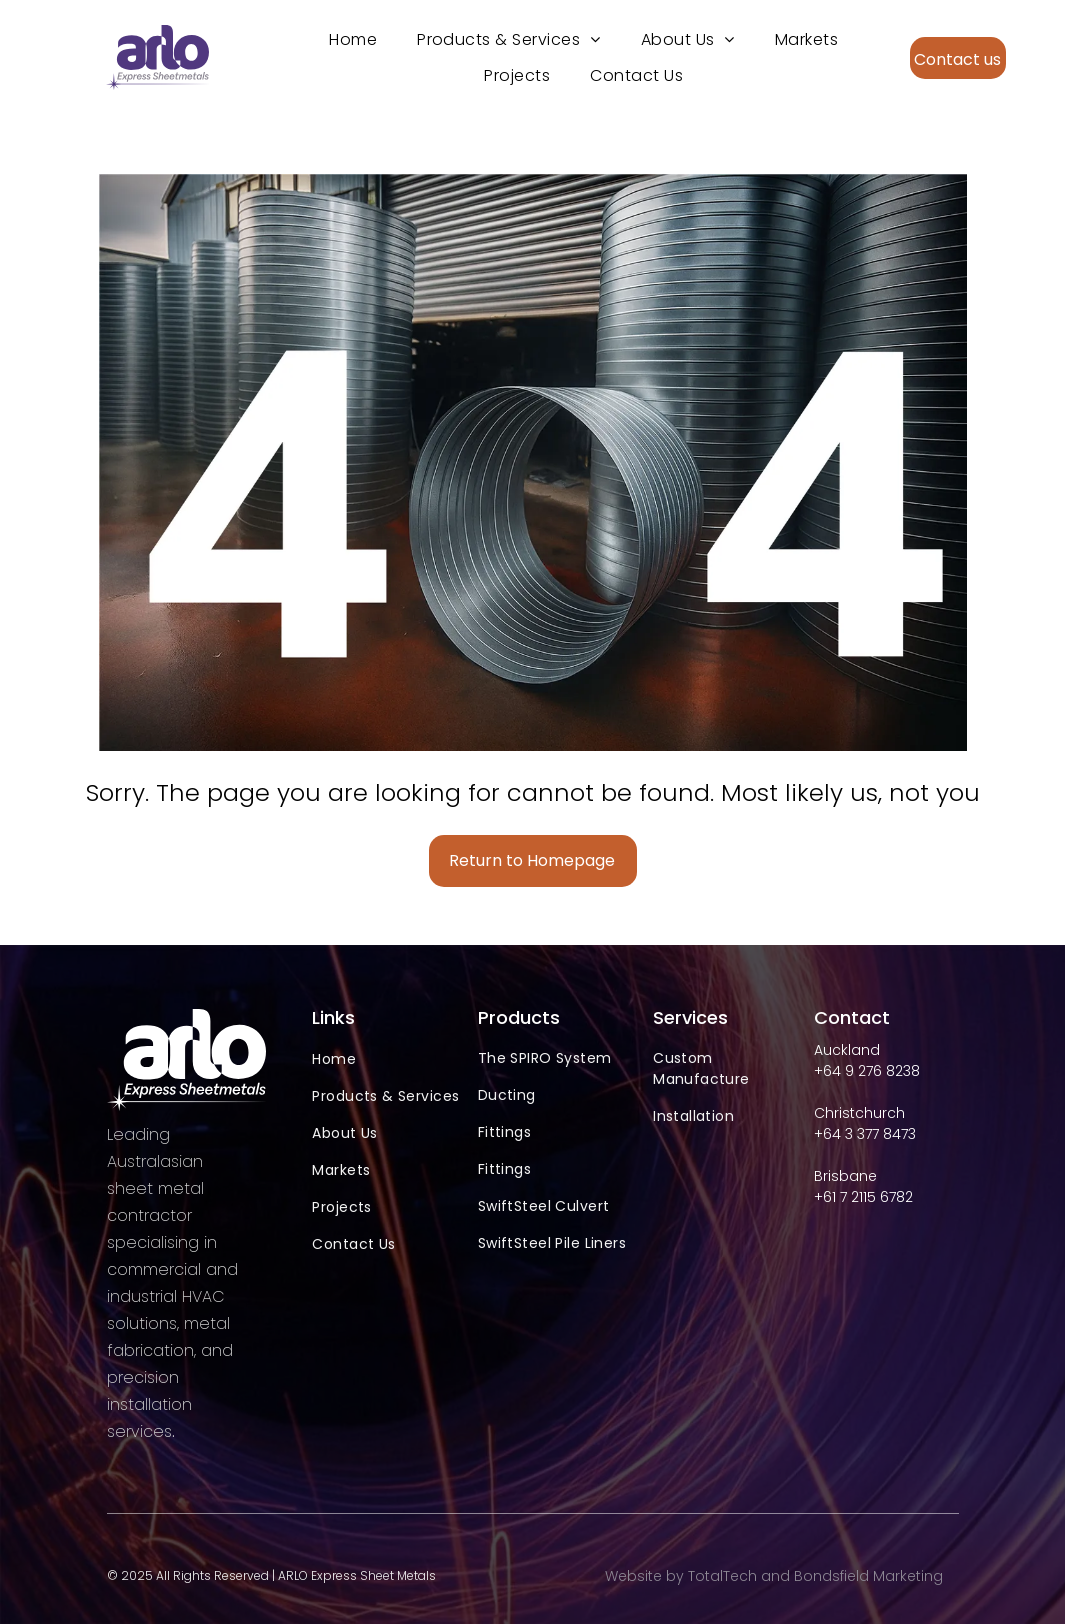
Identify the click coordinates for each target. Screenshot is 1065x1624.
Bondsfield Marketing (868, 1576)
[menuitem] (353, 39)
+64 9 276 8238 (867, 1071)
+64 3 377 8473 (865, 1134)
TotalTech (722, 1576)
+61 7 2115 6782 (863, 1197)
